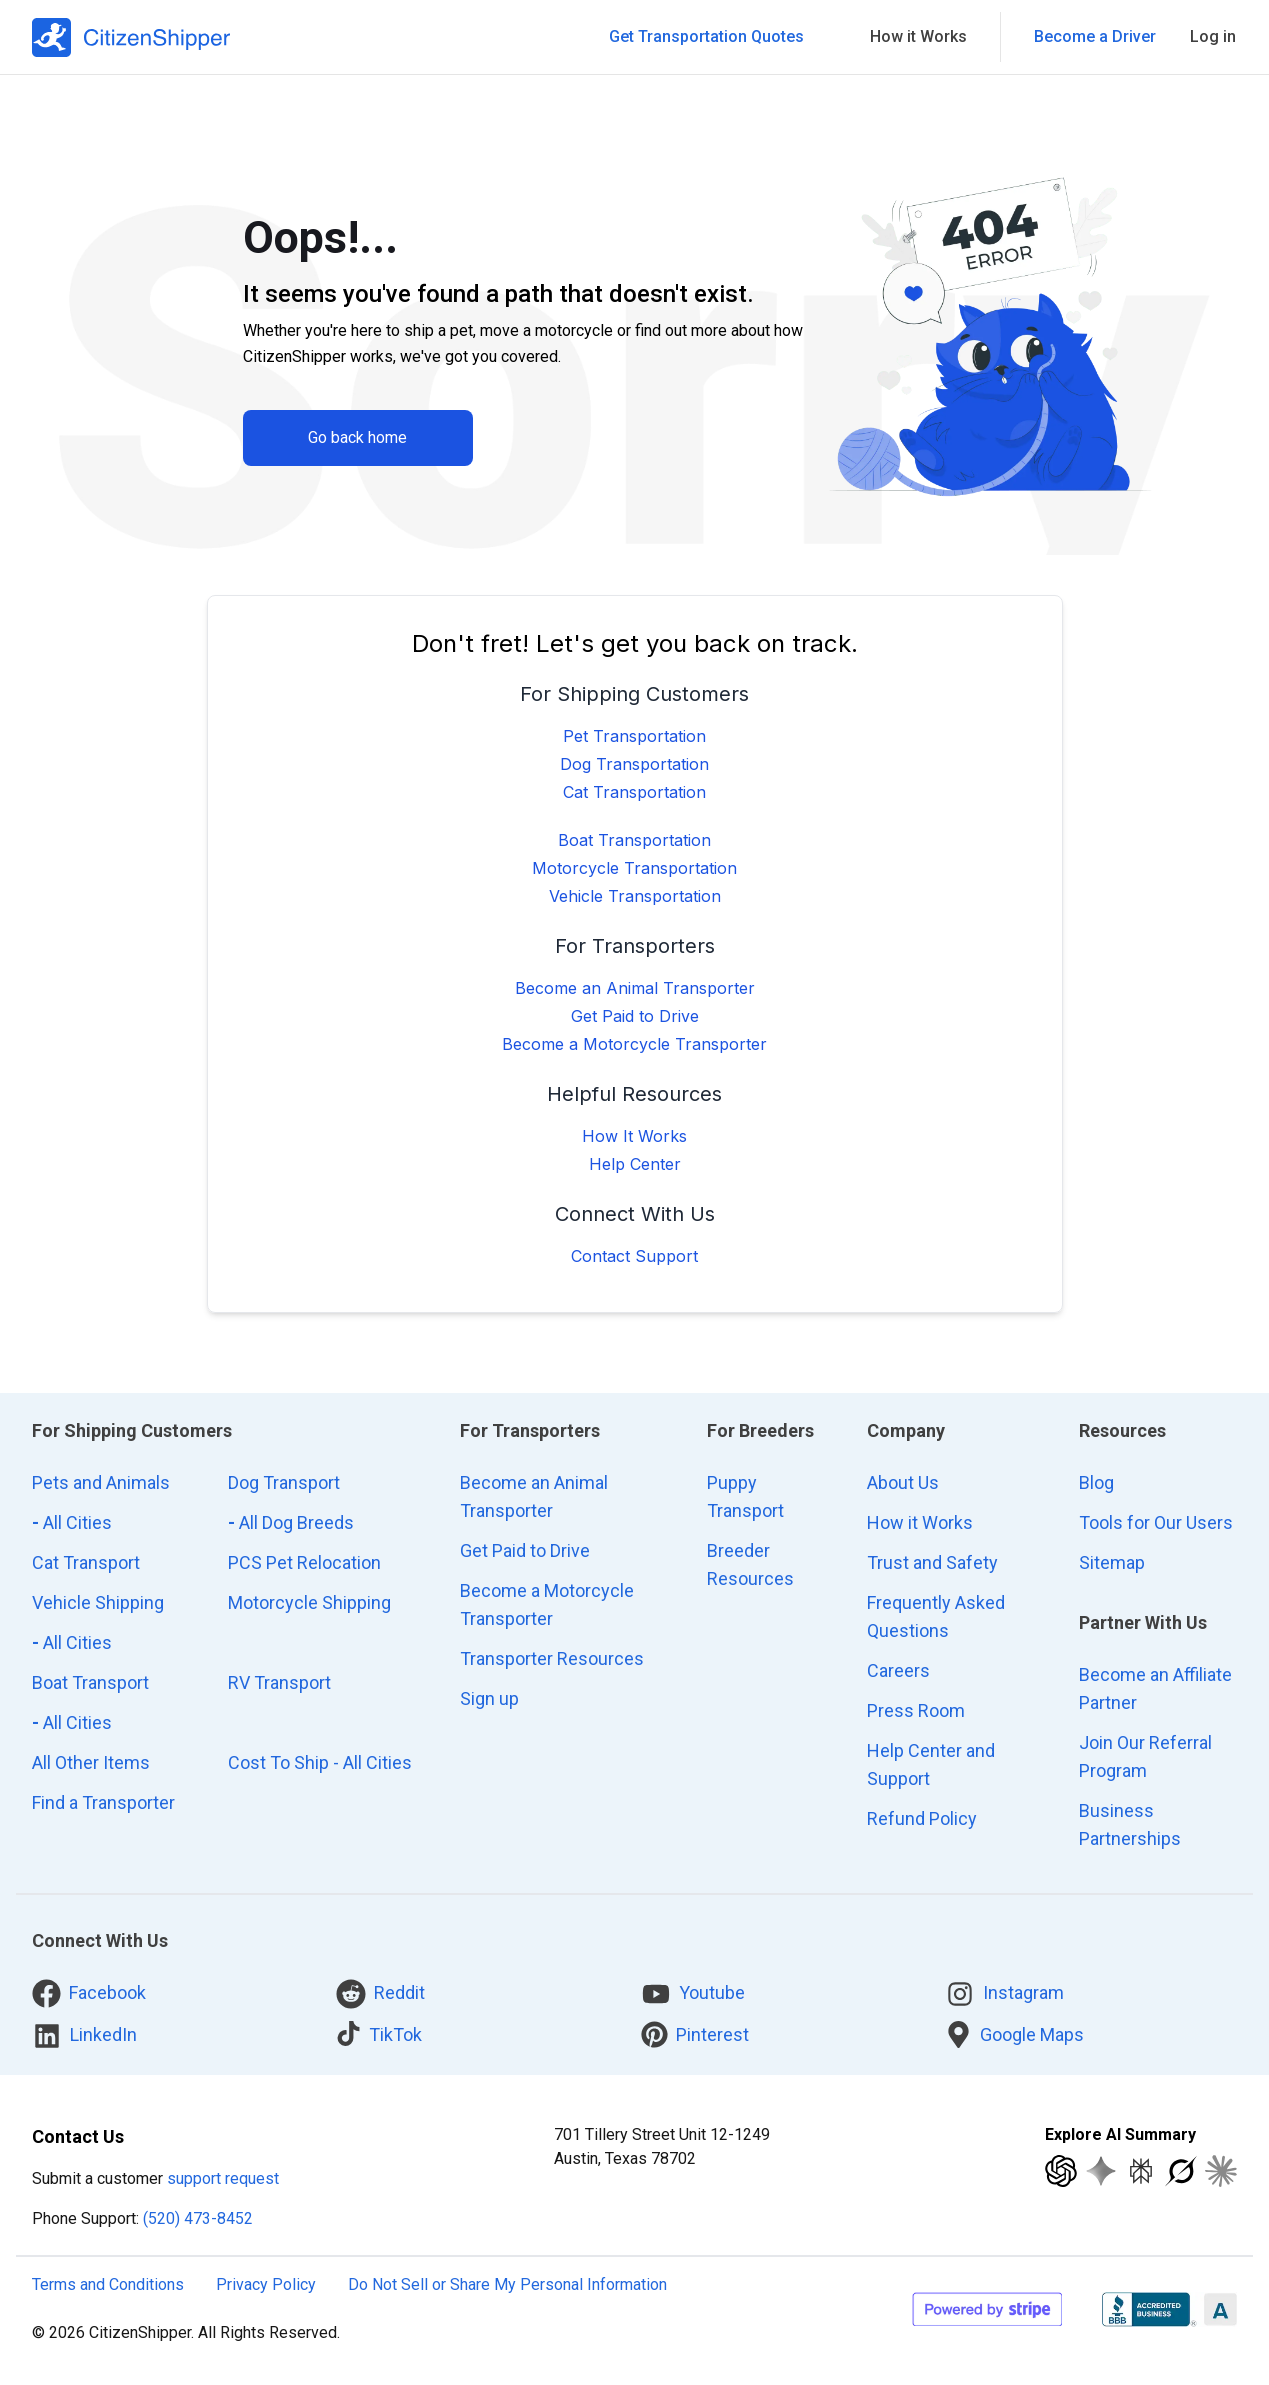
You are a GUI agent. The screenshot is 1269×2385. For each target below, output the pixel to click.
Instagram (1004, 1994)
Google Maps (1014, 2034)
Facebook (89, 1993)
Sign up (489, 1698)
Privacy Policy (266, 2284)
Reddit (380, 1994)
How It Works (634, 1136)
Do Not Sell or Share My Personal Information (507, 2284)
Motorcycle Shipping (309, 1602)
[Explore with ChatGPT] (1061, 2171)
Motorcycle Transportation (634, 868)
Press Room (916, 1710)
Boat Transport (90, 1682)
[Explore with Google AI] (1101, 2171)
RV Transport (279, 1682)
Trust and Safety (932, 1562)
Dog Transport (284, 1482)
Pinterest (695, 2034)
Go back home (357, 437)
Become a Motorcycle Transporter (634, 1044)
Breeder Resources (750, 1564)
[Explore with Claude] (1221, 2171)
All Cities (72, 1522)
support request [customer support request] (223, 2178)
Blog (1096, 1482)
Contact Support (634, 1256)
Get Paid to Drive (635, 1016)
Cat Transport (86, 1562)
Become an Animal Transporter (635, 988)
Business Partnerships (1130, 1824)
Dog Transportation (634, 764)
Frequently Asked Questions (936, 1616)
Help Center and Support (931, 1764)
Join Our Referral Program (1145, 1756)
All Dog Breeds (291, 1522)
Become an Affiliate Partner (1155, 1688)
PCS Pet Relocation (304, 1562)
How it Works (920, 1522)
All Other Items (91, 1762)
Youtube (693, 1994)
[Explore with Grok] (1181, 2171)
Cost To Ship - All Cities (320, 1762)
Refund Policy (922, 1818)
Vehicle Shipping (98, 1602)
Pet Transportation (634, 736)
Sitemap (1112, 1562)
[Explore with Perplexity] (1141, 2171)
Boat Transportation (634, 840)
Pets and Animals (101, 1482)
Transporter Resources (552, 1658)
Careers (898, 1670)
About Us (903, 1482)
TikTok (379, 2033)
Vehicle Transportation (635, 896)
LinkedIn (84, 2036)
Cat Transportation (634, 792)
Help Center (635, 1164)
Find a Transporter (103, 1802)
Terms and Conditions (108, 2284)
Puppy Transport (745, 1496)
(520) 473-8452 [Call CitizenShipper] (198, 2218)
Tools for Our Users (1156, 1522)
